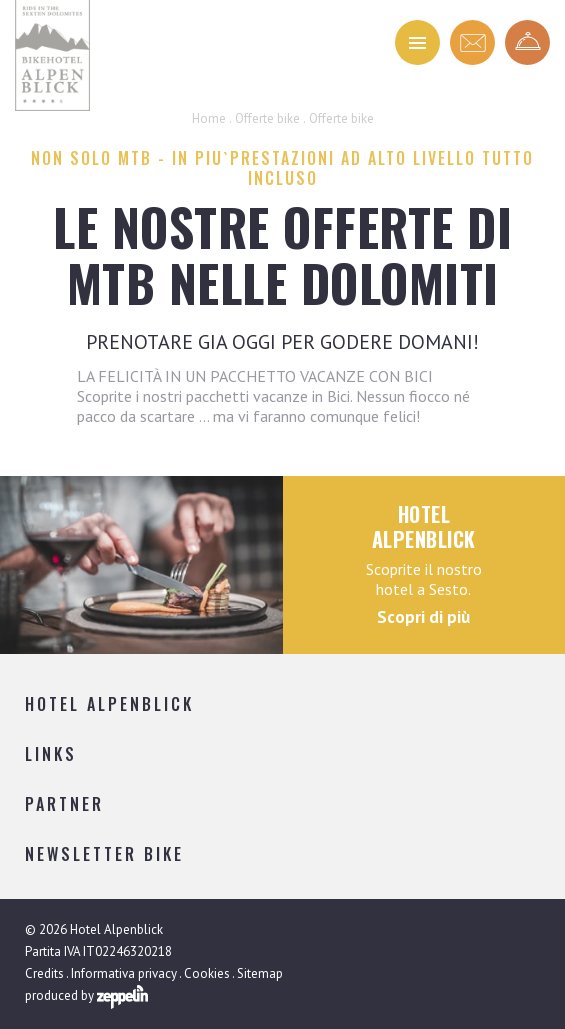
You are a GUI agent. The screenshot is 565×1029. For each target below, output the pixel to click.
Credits (44, 973)
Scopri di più (423, 617)
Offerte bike (267, 118)
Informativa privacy (124, 973)
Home (209, 118)
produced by (86, 997)
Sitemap (260, 973)
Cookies (207, 973)
